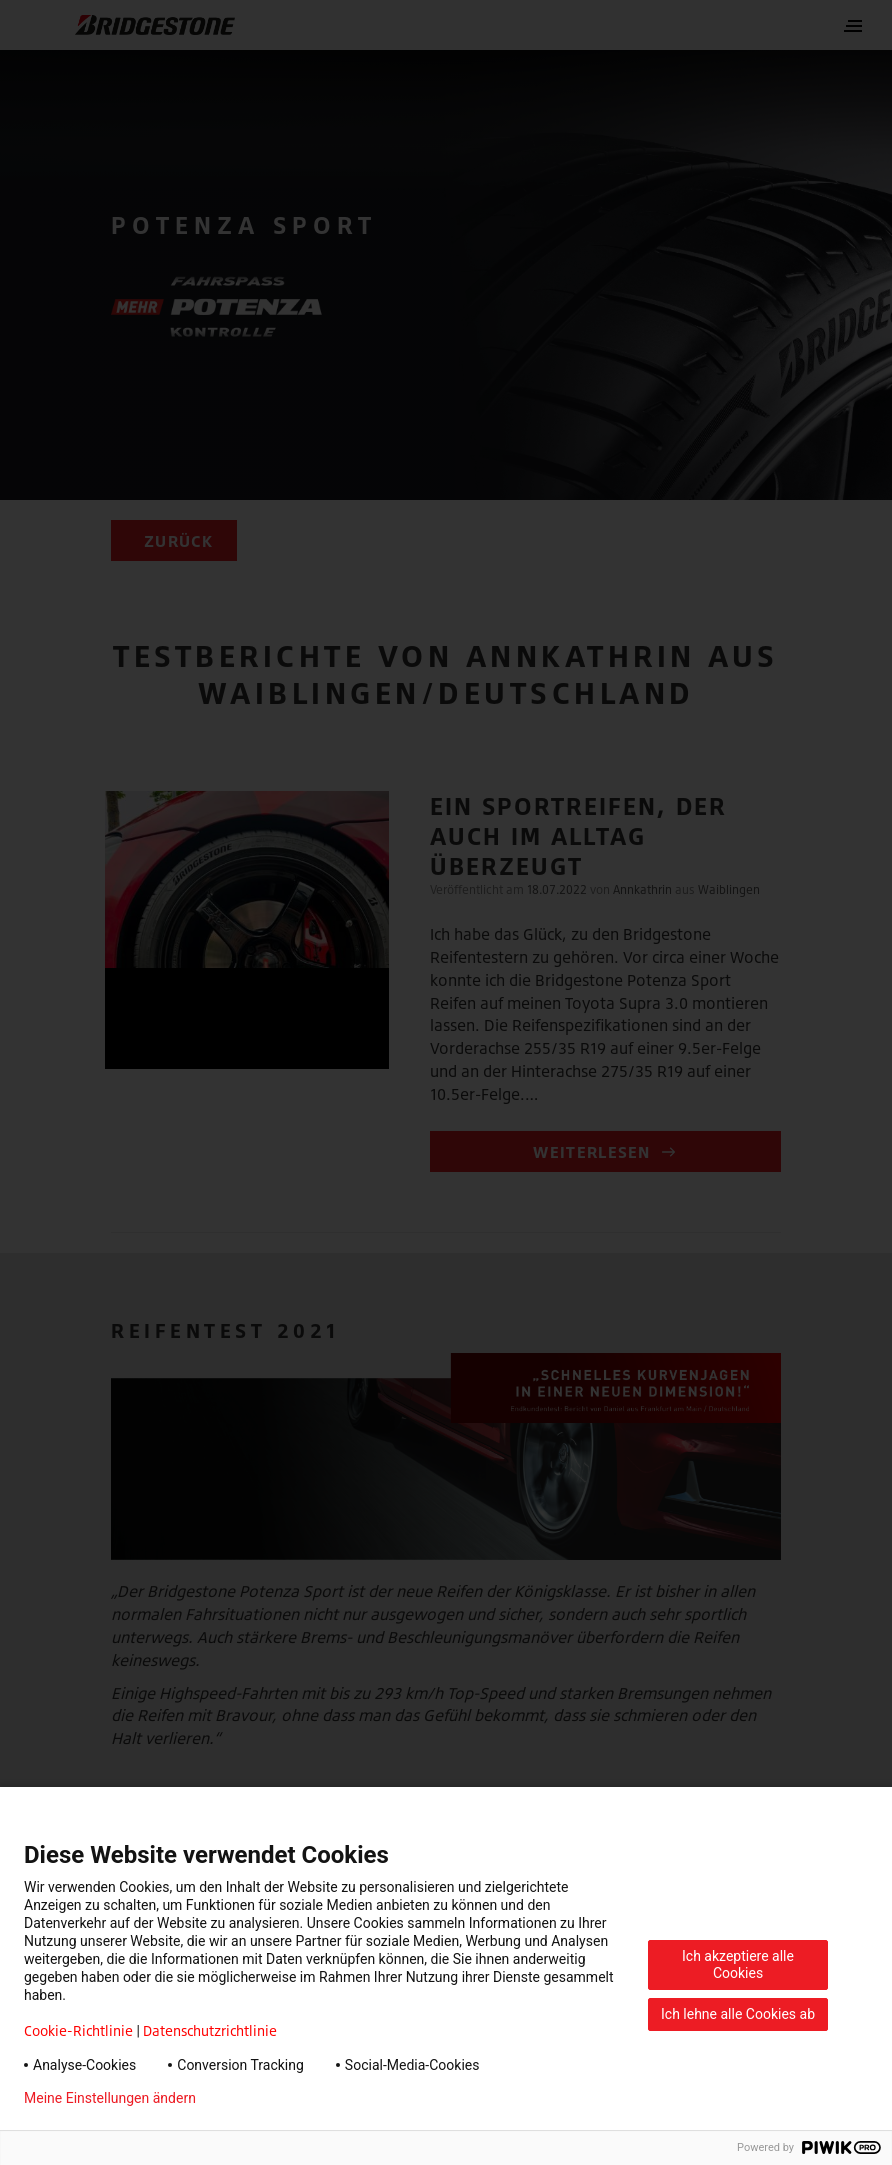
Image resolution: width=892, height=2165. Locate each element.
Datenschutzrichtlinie (210, 2030)
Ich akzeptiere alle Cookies (738, 1964)
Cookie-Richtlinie (78, 2030)
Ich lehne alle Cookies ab (738, 2014)
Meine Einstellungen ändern (110, 2098)
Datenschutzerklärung (296, 2098)
